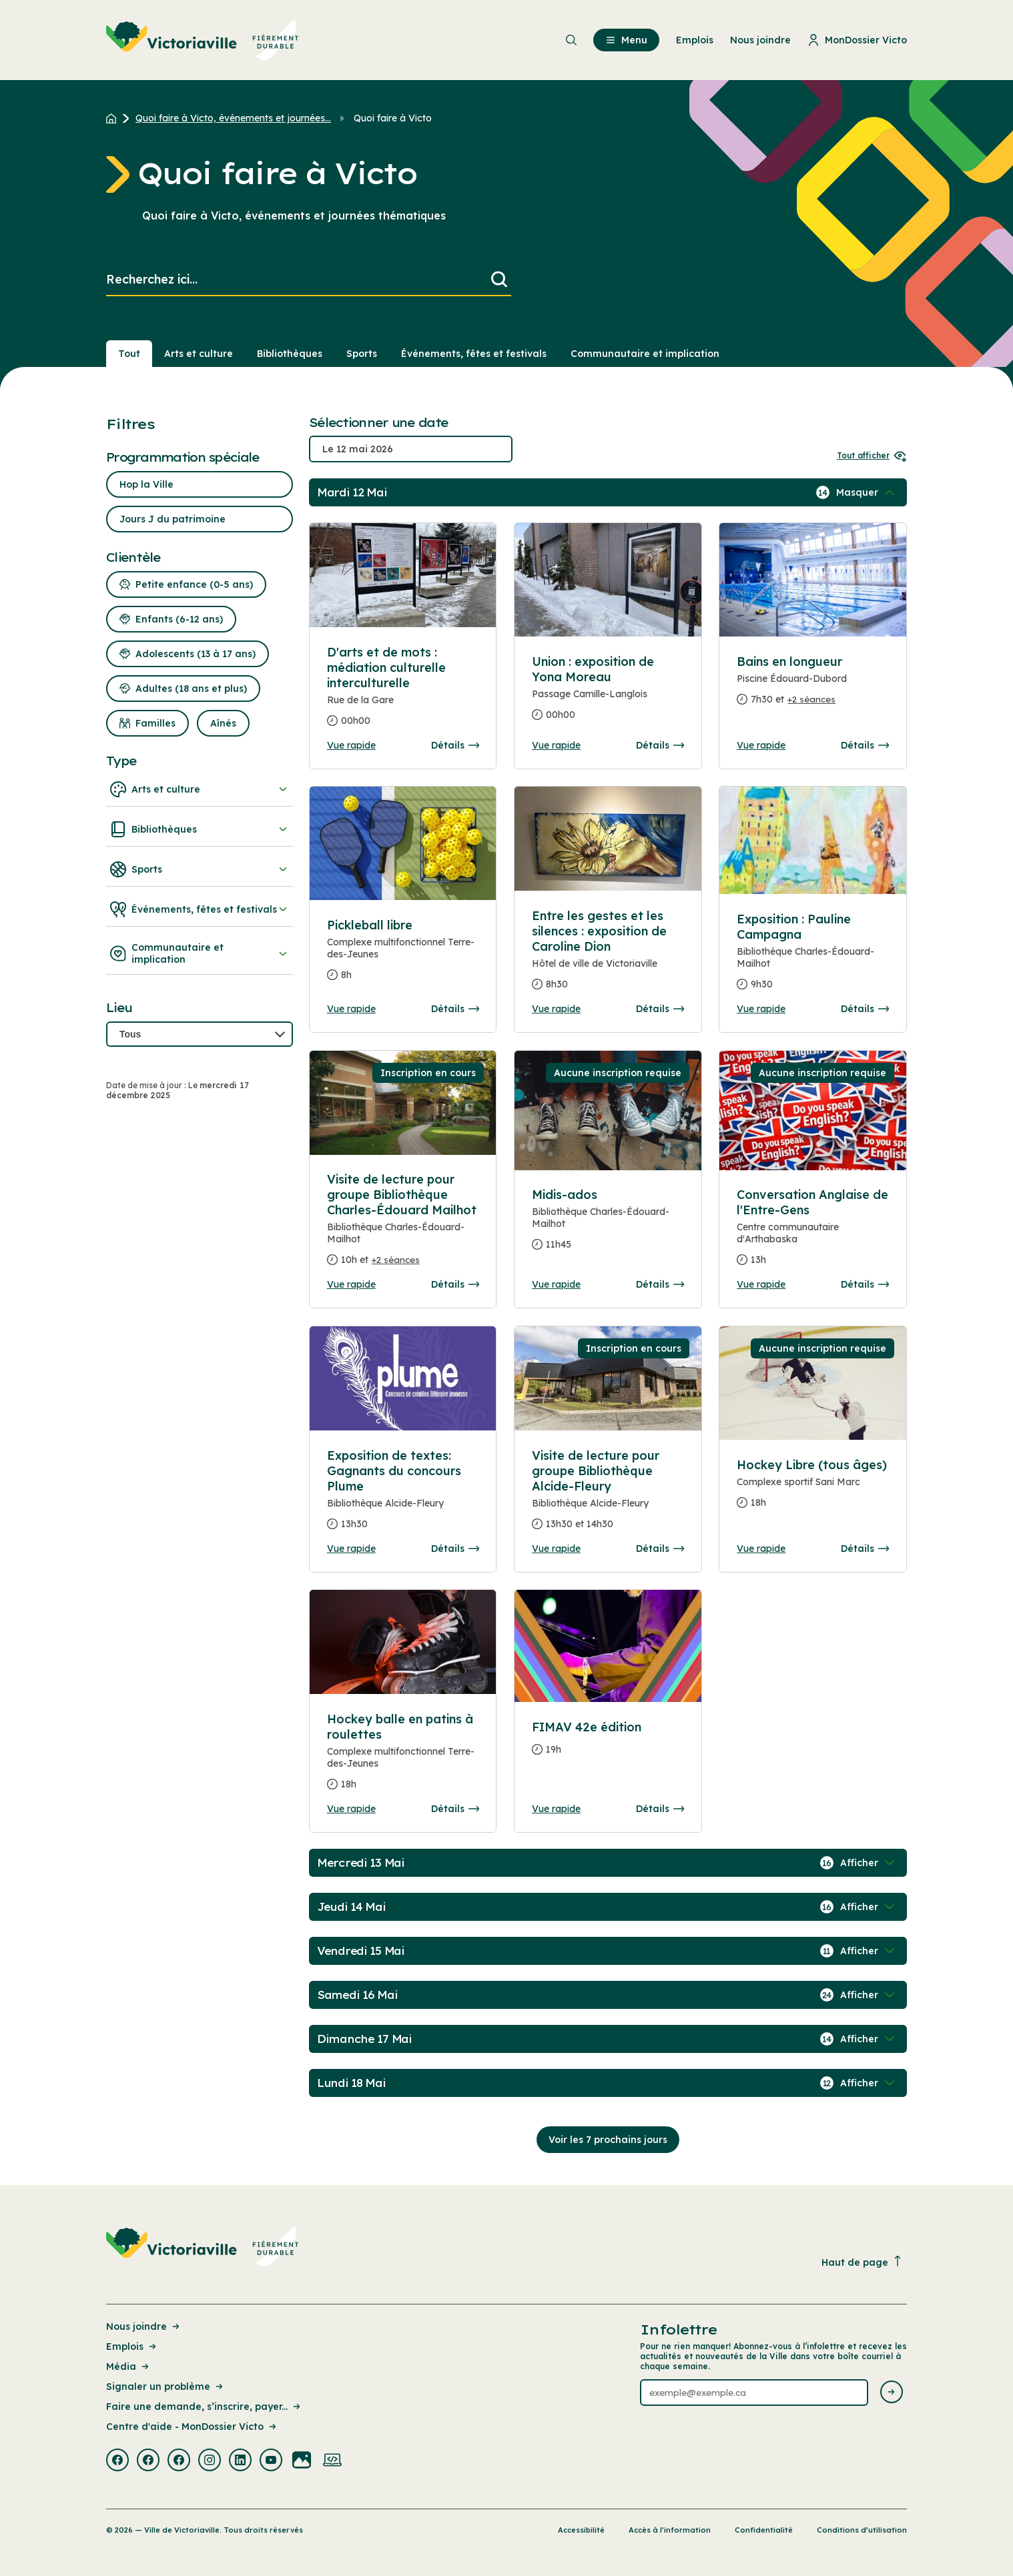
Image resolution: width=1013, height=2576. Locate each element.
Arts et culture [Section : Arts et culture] (198, 354)
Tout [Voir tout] (129, 354)
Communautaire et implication (199, 953)
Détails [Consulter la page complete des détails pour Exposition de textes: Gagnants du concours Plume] (455, 1549)
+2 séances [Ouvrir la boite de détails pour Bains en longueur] (811, 699)
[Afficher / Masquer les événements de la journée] (867, 492)
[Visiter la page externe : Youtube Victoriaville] (271, 2461)
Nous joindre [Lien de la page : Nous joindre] (144, 2326)
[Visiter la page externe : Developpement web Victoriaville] (332, 2461)
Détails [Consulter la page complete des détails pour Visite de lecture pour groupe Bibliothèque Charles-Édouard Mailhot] (455, 1284)
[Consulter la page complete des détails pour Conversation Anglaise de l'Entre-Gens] (813, 1232)
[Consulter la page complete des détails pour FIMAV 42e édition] (608, 1743)
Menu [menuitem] (626, 40)
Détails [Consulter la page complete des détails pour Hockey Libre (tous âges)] (865, 1549)
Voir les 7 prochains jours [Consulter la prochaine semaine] (608, 2140)
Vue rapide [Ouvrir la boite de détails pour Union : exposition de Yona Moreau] (556, 745)
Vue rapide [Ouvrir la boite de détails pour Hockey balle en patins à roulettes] (351, 1809)
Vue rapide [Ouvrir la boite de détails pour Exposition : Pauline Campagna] (761, 1009)
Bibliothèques (199, 829)
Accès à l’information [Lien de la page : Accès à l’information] (670, 2530)
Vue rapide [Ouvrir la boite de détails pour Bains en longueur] (761, 745)
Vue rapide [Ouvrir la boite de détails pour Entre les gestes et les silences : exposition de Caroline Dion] (556, 1009)
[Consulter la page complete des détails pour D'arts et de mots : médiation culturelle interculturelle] (403, 692)
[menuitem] (202, 40)
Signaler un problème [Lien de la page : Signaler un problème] (165, 2387)
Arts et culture (199, 789)
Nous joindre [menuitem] (760, 40)
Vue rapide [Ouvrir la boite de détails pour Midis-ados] (556, 1284)
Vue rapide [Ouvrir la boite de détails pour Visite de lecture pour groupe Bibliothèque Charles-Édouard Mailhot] (351, 1284)
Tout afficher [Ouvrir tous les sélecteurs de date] (872, 455)
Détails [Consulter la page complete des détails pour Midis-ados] (660, 1284)
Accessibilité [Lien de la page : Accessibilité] (581, 2530)
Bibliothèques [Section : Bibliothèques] (289, 354)
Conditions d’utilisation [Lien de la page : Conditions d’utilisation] (862, 2530)
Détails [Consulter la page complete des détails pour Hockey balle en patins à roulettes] (455, 1809)
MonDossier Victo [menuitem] (857, 40)
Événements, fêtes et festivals (199, 909)
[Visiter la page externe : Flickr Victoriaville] (301, 2461)
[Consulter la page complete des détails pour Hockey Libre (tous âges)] (813, 1489)
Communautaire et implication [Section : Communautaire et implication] (645, 354)
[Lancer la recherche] (499, 280)
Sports (199, 869)
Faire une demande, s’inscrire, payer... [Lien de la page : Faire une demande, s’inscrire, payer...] (204, 2407)
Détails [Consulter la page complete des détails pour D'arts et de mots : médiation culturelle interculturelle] (455, 745)
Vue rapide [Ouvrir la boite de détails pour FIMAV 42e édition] (556, 1809)
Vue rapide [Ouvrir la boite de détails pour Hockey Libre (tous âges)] (761, 1549)
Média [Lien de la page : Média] (128, 2366)
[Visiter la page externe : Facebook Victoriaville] (117, 2461)
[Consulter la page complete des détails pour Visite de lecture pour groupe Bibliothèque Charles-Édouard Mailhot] (403, 1225)
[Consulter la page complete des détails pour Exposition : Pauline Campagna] (813, 957)
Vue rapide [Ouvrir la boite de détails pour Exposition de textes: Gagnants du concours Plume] (351, 1549)
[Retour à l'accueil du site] (114, 118)
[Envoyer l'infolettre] (891, 2393)
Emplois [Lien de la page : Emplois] (132, 2346)
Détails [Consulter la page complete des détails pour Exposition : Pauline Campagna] (865, 1009)
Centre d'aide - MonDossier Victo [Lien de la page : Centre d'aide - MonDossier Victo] (192, 2427)
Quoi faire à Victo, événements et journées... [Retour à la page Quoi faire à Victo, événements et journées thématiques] (233, 118)
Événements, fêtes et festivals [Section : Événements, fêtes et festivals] (474, 354)
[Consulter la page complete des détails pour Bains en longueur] (813, 686)
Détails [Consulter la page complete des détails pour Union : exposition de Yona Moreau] (660, 745)
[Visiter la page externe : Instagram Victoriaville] (209, 2461)
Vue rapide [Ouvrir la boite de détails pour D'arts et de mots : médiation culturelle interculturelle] (351, 745)
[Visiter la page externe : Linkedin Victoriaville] (240, 2461)
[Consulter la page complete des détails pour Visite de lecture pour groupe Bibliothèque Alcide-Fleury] (608, 1495)
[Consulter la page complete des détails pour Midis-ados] (608, 1225)
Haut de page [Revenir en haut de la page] (862, 2262)
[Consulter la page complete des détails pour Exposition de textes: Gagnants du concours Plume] (403, 1495)
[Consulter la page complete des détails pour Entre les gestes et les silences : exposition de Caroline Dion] (608, 955)
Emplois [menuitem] (694, 40)
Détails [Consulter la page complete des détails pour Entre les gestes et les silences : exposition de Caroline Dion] (660, 1009)
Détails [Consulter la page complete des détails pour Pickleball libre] (455, 1009)
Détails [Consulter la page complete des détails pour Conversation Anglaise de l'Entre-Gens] (865, 1284)
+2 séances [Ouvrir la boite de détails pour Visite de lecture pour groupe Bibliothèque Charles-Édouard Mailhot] (396, 1259)
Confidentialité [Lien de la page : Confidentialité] (764, 2530)
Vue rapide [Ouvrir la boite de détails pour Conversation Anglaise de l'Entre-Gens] (761, 1284)
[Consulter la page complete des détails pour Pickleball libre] (403, 955)
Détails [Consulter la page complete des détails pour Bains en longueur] (865, 745)
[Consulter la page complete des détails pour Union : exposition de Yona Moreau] (608, 693)
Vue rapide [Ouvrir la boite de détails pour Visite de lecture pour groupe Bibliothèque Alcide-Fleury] (556, 1549)
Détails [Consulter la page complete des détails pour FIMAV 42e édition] (660, 1809)
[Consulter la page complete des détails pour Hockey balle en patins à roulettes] (403, 1757)
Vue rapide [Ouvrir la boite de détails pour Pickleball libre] (351, 1009)
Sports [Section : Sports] (361, 354)
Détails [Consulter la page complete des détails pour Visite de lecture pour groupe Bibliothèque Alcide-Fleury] (660, 1549)
